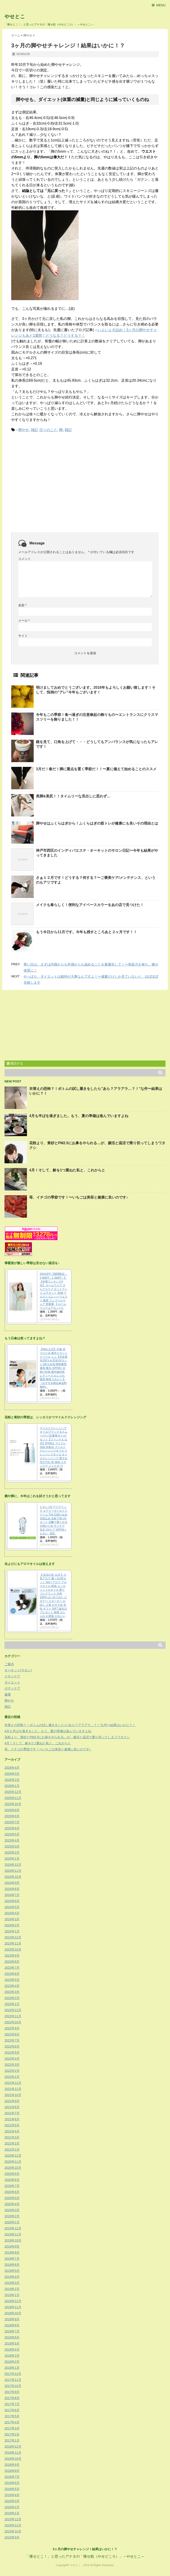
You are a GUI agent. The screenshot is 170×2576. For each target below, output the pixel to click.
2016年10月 (12, 2458)
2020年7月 (12, 2186)
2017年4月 (12, 2422)
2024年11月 (12, 1870)
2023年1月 (12, 2004)
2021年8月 (12, 2107)
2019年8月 (12, 2252)
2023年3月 (12, 1992)
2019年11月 (12, 2234)
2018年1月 (12, 2367)
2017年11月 (12, 2380)
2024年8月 (12, 1889)
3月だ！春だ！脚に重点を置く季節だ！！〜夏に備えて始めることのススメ (96, 769)
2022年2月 (12, 2070)
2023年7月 (12, 1967)
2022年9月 (12, 2028)
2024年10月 (12, 1877)
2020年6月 (12, 2192)
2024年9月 (12, 1883)
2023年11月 (12, 1943)
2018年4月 (12, 2349)
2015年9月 (12, 2537)
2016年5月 (12, 2489)
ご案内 (9, 1664)
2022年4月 (12, 2058)
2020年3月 (12, 2210)
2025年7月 (12, 1822)
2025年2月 (12, 1852)
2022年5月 (12, 2052)
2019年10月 (12, 2240)
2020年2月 (12, 2216)
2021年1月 (12, 2149)
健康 (7, 1694)
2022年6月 (12, 2046)
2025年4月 (12, 1840)
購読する (15, 1063)
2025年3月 (12, 1846)
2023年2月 (12, 1998)
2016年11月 (12, 2452)
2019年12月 (12, 2228)
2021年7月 (12, 2113)
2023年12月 (12, 1937)
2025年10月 (12, 1804)
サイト (23, 636)
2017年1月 (12, 2440)
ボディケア (12, 1688)
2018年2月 (12, 2361)
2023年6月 (12, 1973)
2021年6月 (12, 2119)
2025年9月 (12, 1810)
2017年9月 (12, 2392)
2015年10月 (12, 2531)
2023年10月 (12, 1949)
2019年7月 (12, 2258)
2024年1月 (12, 1931)
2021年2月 (12, 2143)
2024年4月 (12, 1913)
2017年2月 (12, 2434)
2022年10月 (12, 2022)
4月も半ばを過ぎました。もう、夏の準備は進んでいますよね (78, 1116)
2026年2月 (12, 1780)
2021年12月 (12, 2083)
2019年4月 (12, 2277)
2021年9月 (12, 2101)
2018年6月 (12, 2337)
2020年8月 (12, 2180)
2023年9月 (12, 1955)
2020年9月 (12, 2174)
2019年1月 (12, 2295)
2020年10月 (12, 2167)
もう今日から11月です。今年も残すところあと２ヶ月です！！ (86, 932)
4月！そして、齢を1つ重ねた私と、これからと (67, 1170)
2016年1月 (12, 2513)
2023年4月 (12, 1986)
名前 (22, 605)
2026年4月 (12, 1767)
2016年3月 (12, 2501)
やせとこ (14, 16)
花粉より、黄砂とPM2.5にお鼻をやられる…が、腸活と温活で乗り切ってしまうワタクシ (67, 1737)
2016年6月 (12, 2483)
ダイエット (12, 1682)
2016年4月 (12, 2495)
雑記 (34, 430)
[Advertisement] (45, 470)
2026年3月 (12, 1773)
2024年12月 (12, 1864)
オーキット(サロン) (18, 1670)
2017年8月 (12, 2398)
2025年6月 (12, 1828)
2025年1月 (12, 1858)
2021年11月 (12, 2089)
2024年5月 (12, 1907)
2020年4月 (12, 2204)
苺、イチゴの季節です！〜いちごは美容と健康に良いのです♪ (78, 1197)
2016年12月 (12, 2446)
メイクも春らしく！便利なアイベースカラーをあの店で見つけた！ (90, 905)
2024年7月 (12, 1895)
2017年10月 (12, 2386)
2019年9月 (12, 2246)
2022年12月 (12, 2010)
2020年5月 (12, 2198)
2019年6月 (12, 2264)
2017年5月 (12, 2416)
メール (24, 620)
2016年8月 (12, 2471)
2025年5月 (12, 1834)
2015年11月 (12, 2525)
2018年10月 (12, 2313)
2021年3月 (12, 2137)
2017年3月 (12, 2428)
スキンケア (12, 1676)
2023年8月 (12, 1961)
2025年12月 (12, 1792)
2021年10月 (12, 2095)
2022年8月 (12, 2034)
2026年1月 (12, 1786)
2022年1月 (12, 2077)
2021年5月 (12, 2125)
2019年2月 (12, 2289)
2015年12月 (12, 2519)
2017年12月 (12, 2374)
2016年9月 (12, 2464)
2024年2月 (12, 1925)
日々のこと (48, 430)
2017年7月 (12, 2404)
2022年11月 (12, 2016)
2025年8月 (12, 1816)
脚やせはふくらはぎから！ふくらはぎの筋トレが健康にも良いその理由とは (97, 823)
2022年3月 (12, 2064)
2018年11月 (12, 2307)
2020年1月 (12, 2222)
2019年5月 (12, 2270)
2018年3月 (12, 2355)
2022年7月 (12, 2040)
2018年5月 (12, 2343)
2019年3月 (12, 2283)
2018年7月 (12, 2331)
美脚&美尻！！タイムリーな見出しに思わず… (73, 796)
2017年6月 (12, 2410)
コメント (24, 559)
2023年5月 (12, 1980)
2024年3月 (12, 1919)
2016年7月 (12, 2477)
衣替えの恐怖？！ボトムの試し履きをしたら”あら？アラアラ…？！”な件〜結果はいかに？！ (69, 1725)
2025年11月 (12, 1798)
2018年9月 (12, 2319)
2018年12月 (12, 2301)
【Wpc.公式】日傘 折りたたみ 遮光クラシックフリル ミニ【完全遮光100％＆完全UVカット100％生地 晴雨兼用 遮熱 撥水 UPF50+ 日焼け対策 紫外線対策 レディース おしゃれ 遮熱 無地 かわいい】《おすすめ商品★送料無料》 (53, 1368)
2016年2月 (12, 2507)
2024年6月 (12, 1901)
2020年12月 (12, 2155)
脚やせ (23, 430)
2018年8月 (12, 2325)
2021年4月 (12, 2131)
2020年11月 (12, 2161)
